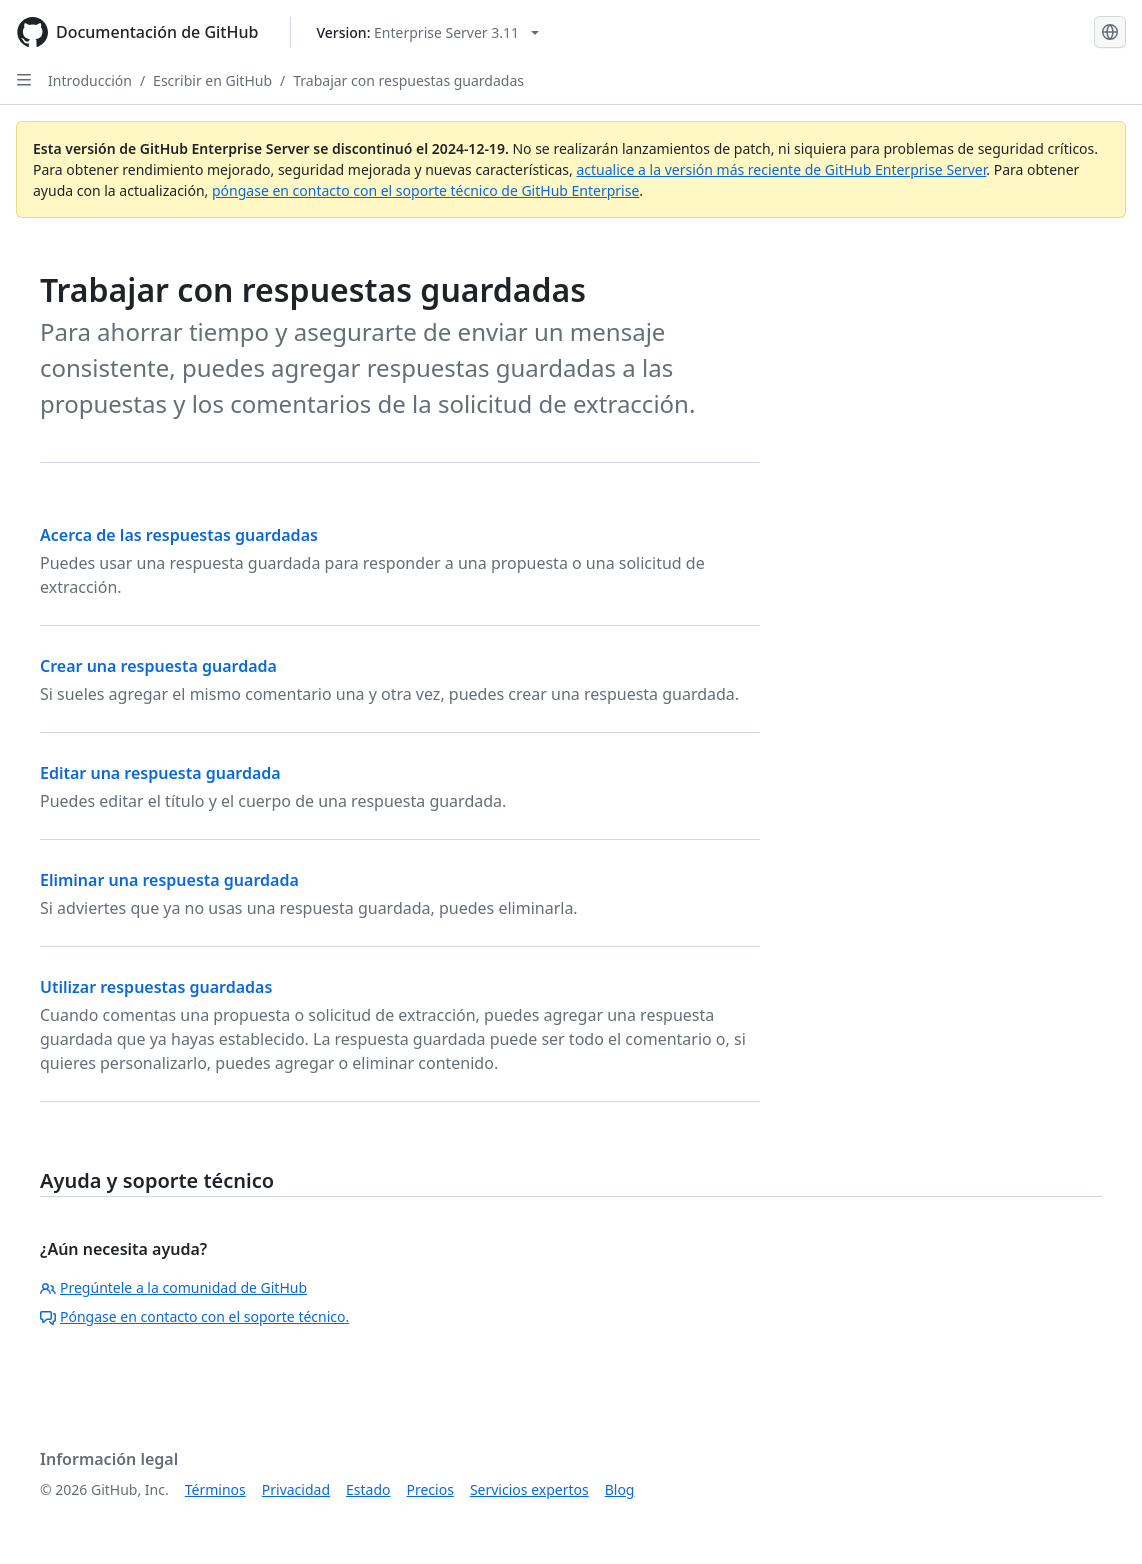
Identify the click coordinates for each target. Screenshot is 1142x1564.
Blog (620, 1489)
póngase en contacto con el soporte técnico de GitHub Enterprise (425, 190)
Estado (368, 1489)
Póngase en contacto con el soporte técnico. (194, 1316)
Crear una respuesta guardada (158, 666)
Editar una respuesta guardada (160, 773)
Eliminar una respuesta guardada (169, 880)
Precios (430, 1489)
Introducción (90, 80)
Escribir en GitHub (212, 80)
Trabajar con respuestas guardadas (408, 80)
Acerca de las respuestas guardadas (179, 535)
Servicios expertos (529, 1489)
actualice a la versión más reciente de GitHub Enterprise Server (781, 169)
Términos (215, 1489)
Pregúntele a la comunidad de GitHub (173, 1287)
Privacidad (296, 1489)
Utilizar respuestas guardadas (156, 987)
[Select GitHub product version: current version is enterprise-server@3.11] (427, 32)
